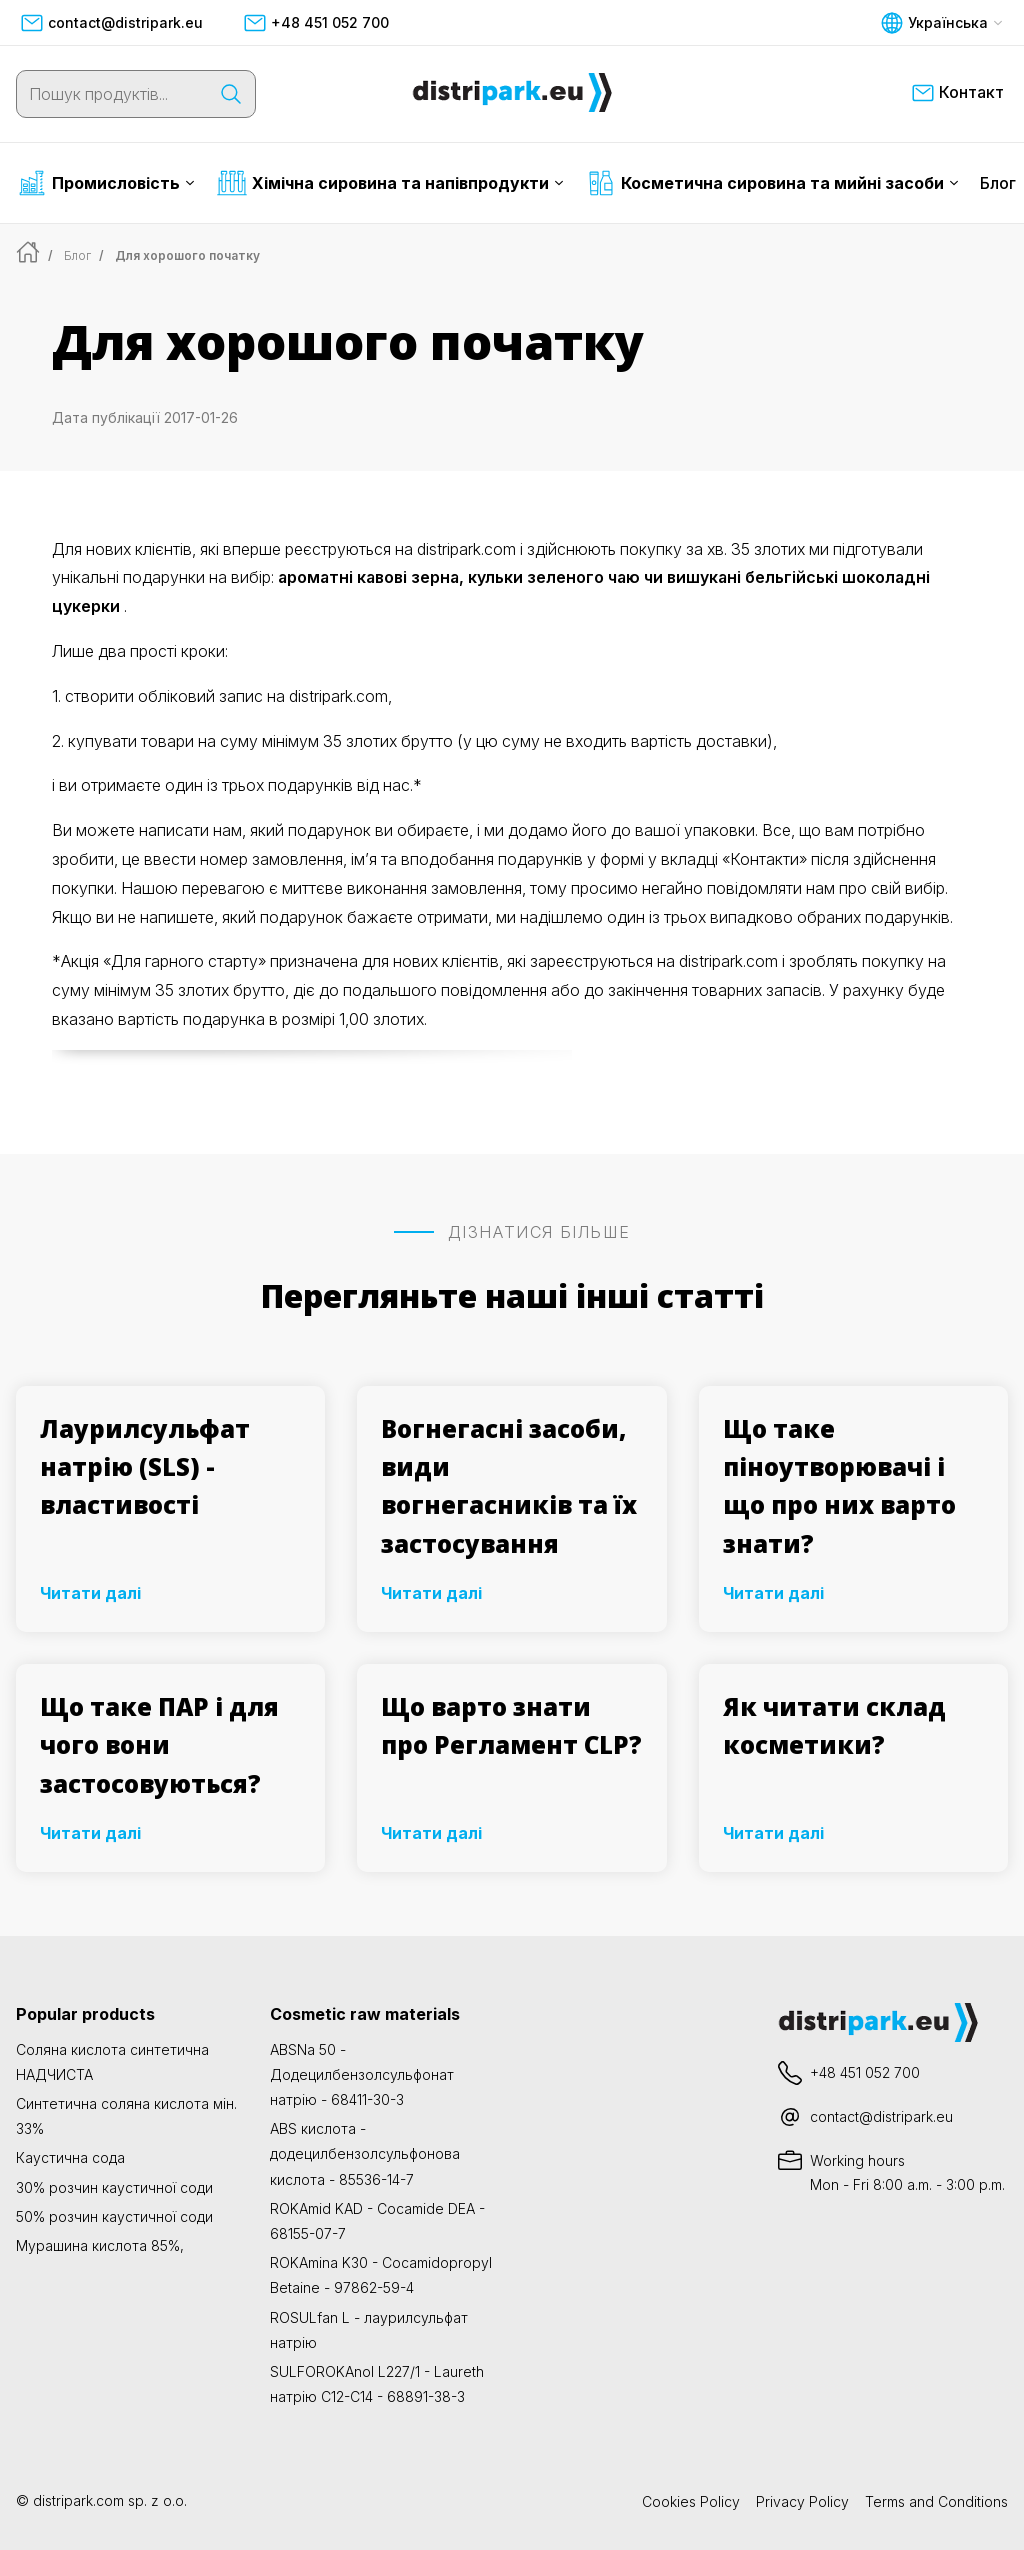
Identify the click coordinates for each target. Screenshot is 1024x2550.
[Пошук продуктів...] (112, 94)
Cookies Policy (691, 2501)
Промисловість (106, 183)
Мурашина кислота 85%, (100, 2245)
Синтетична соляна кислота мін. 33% (126, 2116)
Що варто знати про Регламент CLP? (511, 1725)
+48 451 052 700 (316, 23)
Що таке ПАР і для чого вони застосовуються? (159, 1745)
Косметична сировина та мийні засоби (772, 183)
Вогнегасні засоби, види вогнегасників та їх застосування (509, 1486)
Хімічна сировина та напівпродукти (390, 183)
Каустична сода (70, 2157)
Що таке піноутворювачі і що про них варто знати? (839, 1486)
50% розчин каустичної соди (114, 2216)
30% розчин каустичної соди (114, 2187)
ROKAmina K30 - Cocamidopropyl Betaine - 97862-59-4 (381, 2275)
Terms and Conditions (936, 2501)
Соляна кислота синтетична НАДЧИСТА (112, 2062)
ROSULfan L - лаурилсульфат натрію (369, 2330)
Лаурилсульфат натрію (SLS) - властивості (145, 1467)
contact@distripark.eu (111, 23)
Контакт (957, 93)
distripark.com (78, 2500)
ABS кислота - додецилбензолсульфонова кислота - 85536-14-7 (365, 2153)
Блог (998, 183)
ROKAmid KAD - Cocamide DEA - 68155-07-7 (377, 2221)
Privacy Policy (802, 2501)
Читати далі (90, 1593)
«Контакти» (764, 859)
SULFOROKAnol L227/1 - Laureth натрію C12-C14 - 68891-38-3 (377, 2384)
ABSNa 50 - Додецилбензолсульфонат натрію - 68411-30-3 (362, 2074)
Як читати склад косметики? (834, 1725)
